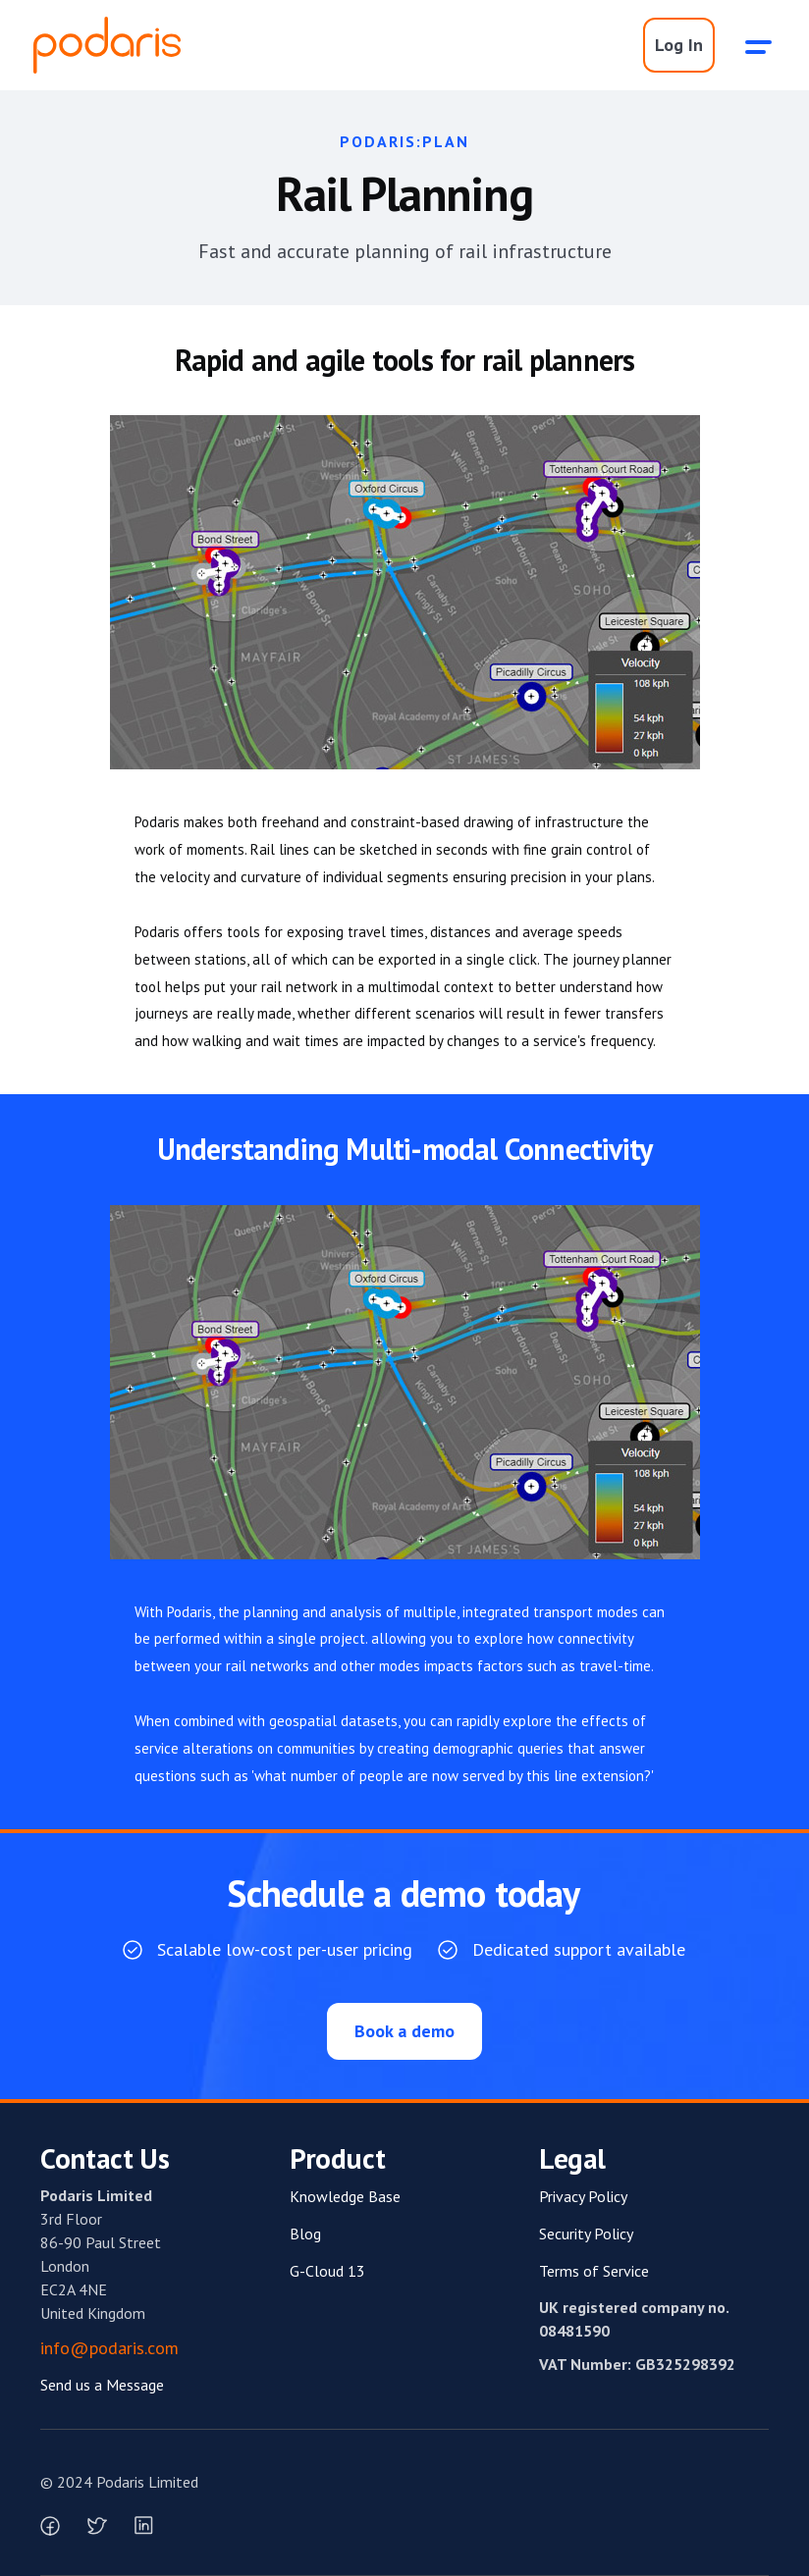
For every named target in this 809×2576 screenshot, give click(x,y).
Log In (679, 44)
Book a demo (404, 2031)
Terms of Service (594, 2271)
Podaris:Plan (404, 141)
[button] (758, 45)
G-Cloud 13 (327, 2271)
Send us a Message (102, 2384)
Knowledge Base (345, 2196)
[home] (107, 45)
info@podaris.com (109, 2348)
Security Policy (586, 2233)
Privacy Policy (583, 2196)
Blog (305, 2233)
